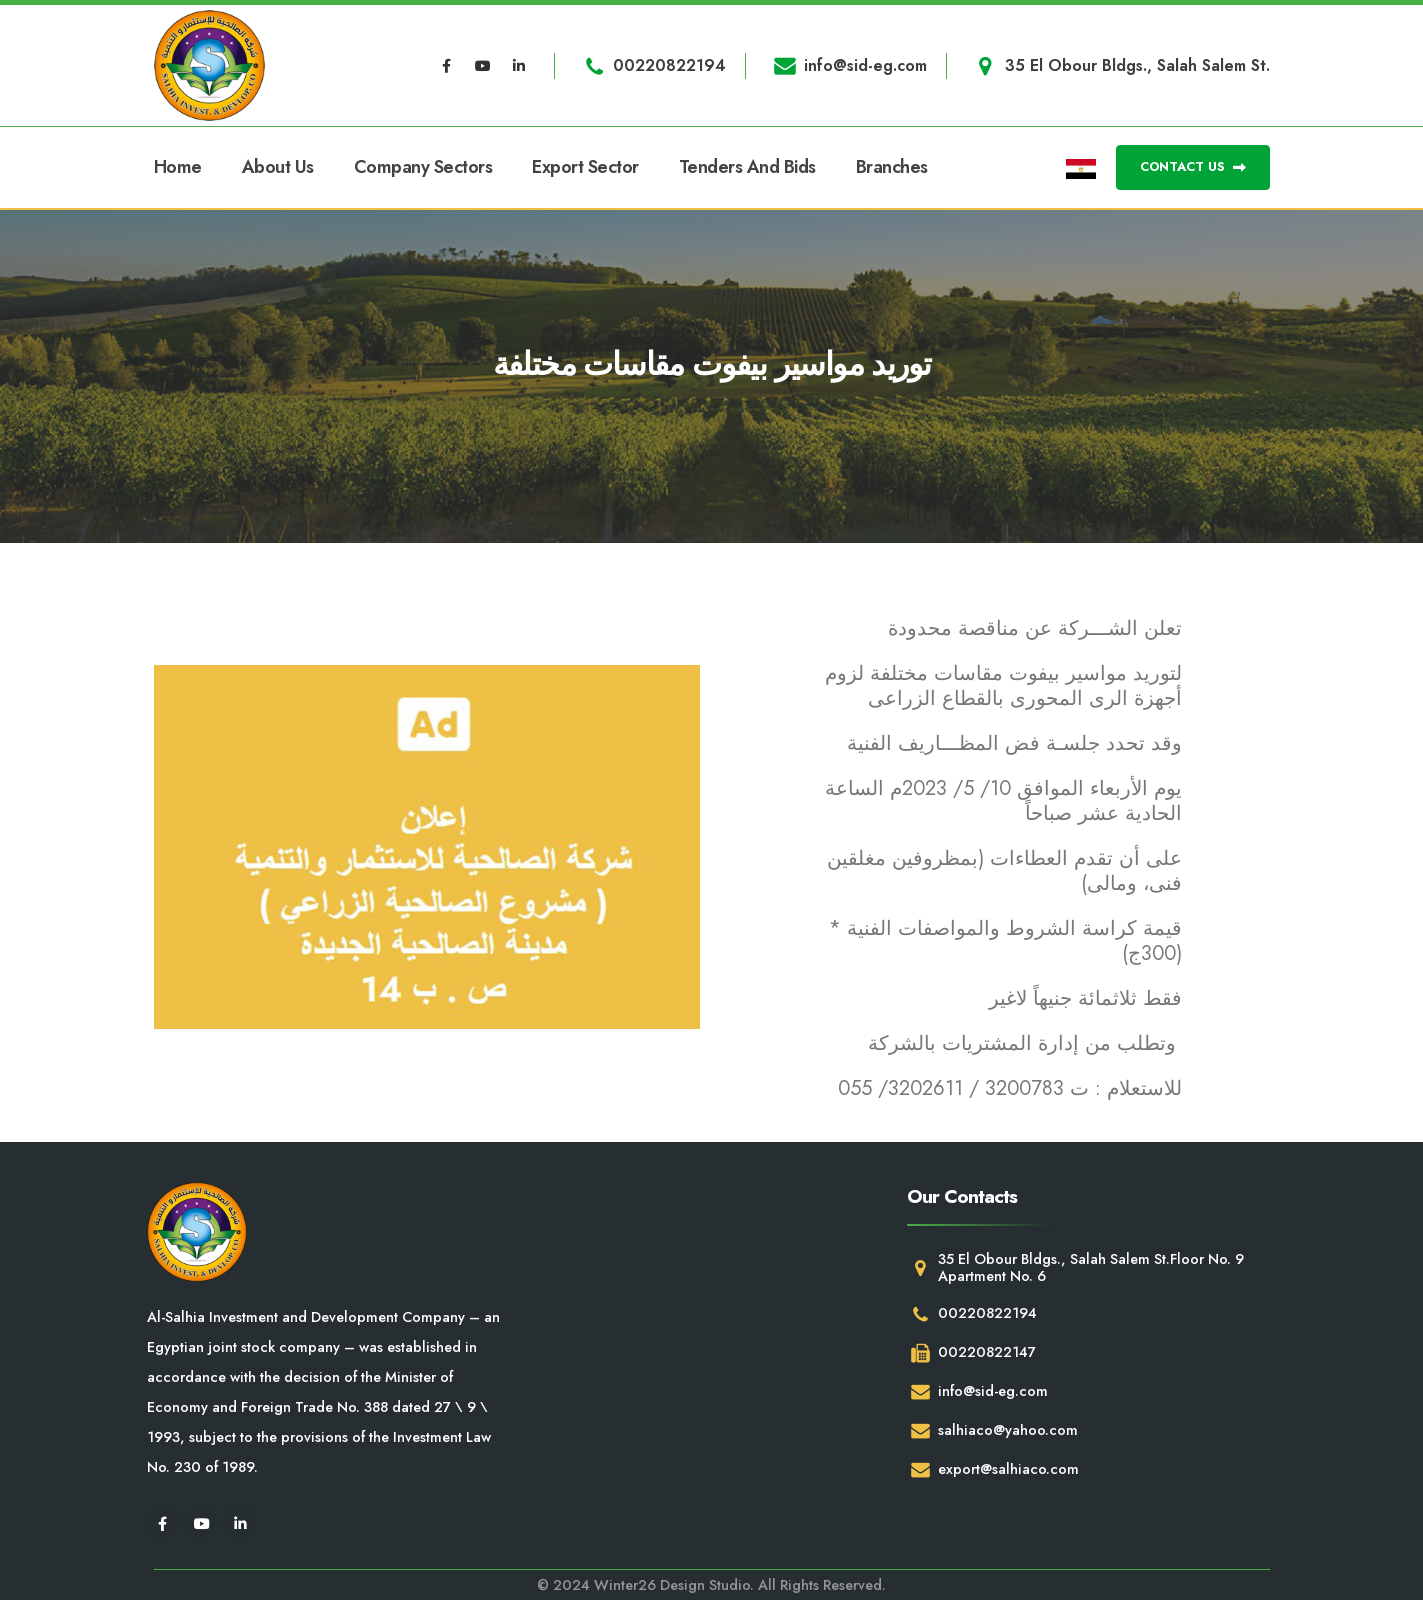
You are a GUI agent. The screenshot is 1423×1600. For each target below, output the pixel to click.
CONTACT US (1193, 166)
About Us (278, 167)
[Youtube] (483, 66)
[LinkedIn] (519, 66)
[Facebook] (446, 66)
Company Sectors (423, 167)
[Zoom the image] (427, 847)
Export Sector (585, 167)
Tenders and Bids (747, 167)
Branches (892, 167)
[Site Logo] (209, 65)
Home (178, 167)
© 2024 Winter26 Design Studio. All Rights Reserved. (711, 1585)
